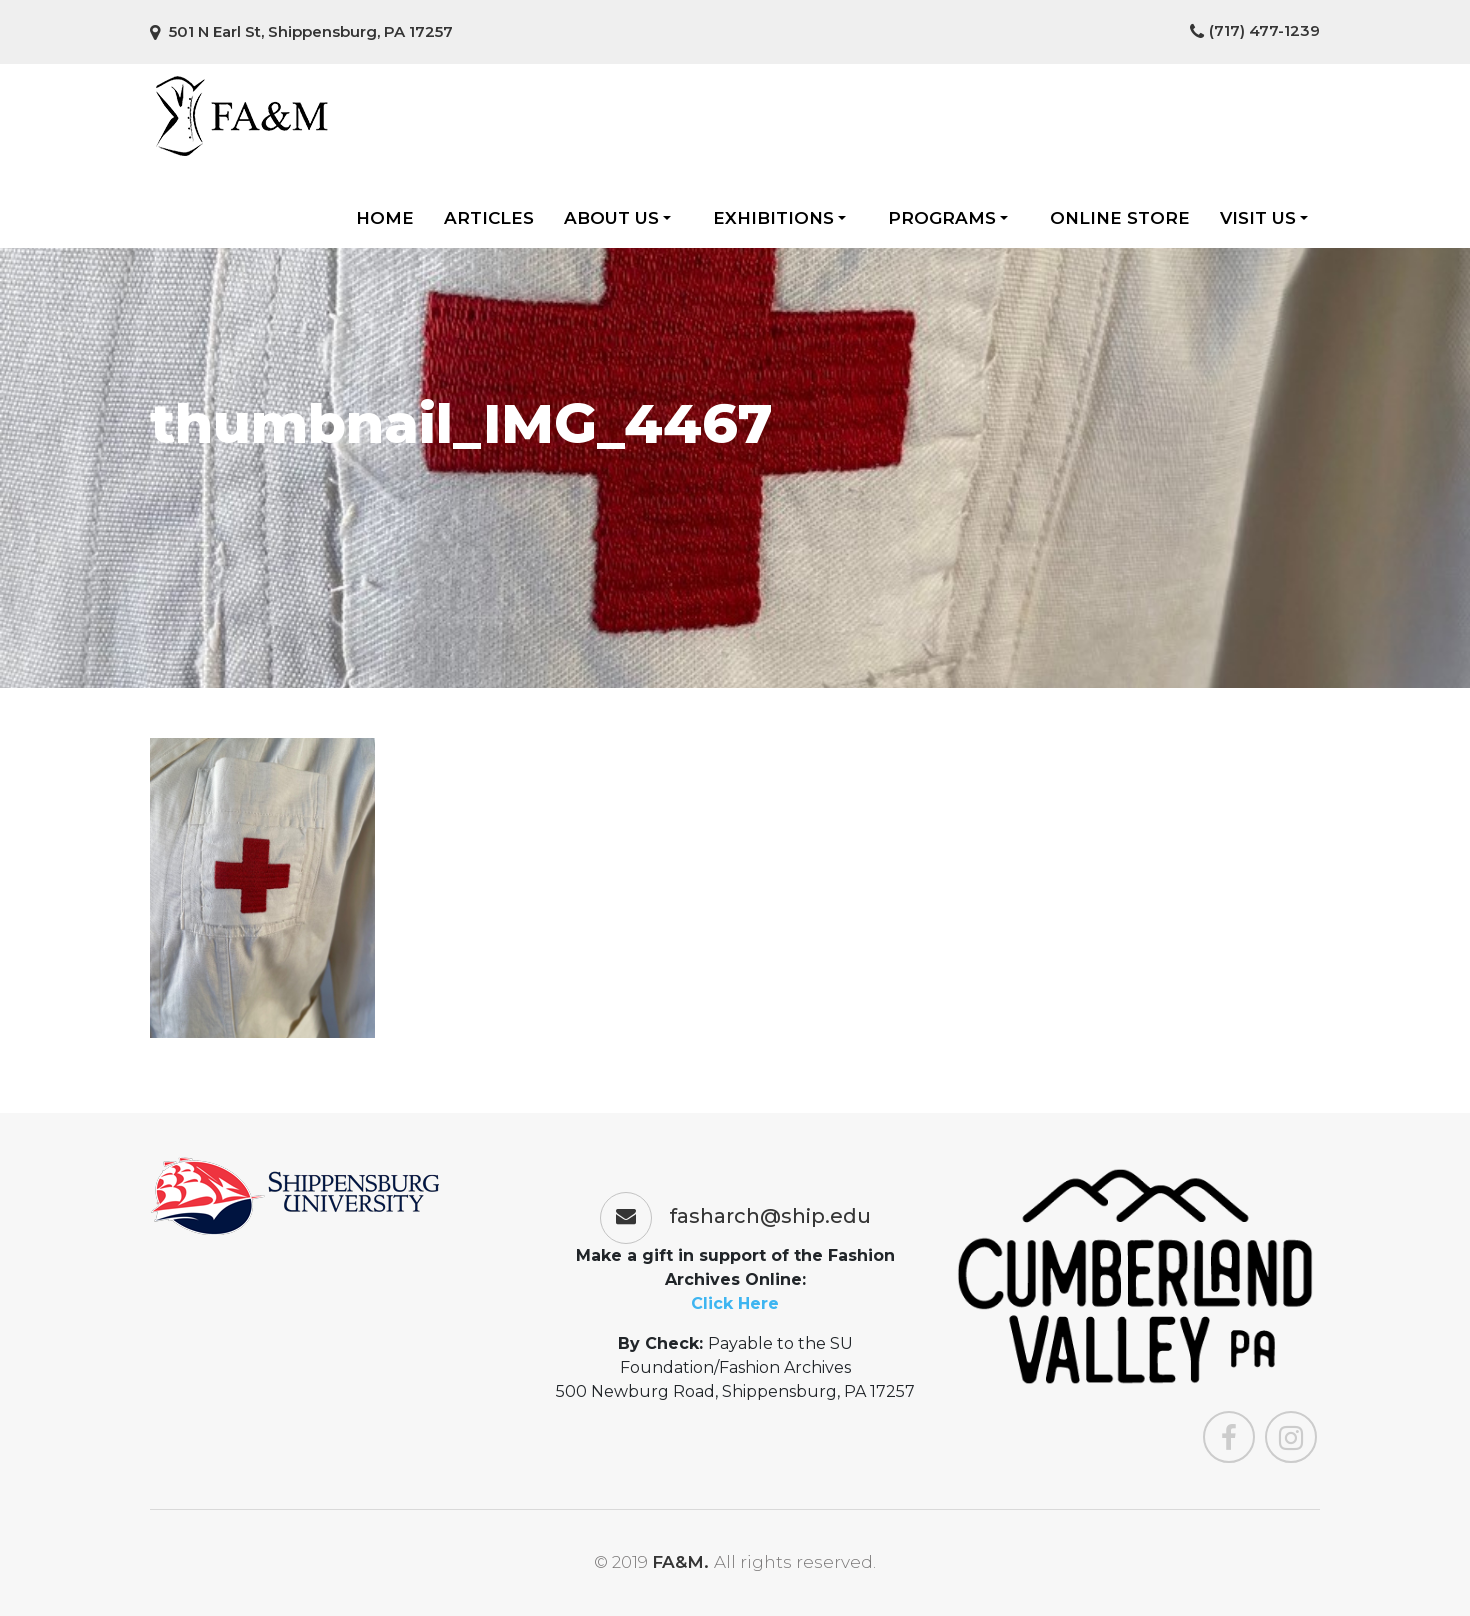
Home (385, 218)
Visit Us (1264, 218)
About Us (617, 218)
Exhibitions (779, 218)
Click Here (735, 1303)
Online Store (1120, 218)
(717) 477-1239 (1255, 31)
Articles (489, 218)
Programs (948, 218)
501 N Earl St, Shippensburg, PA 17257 (301, 31)
